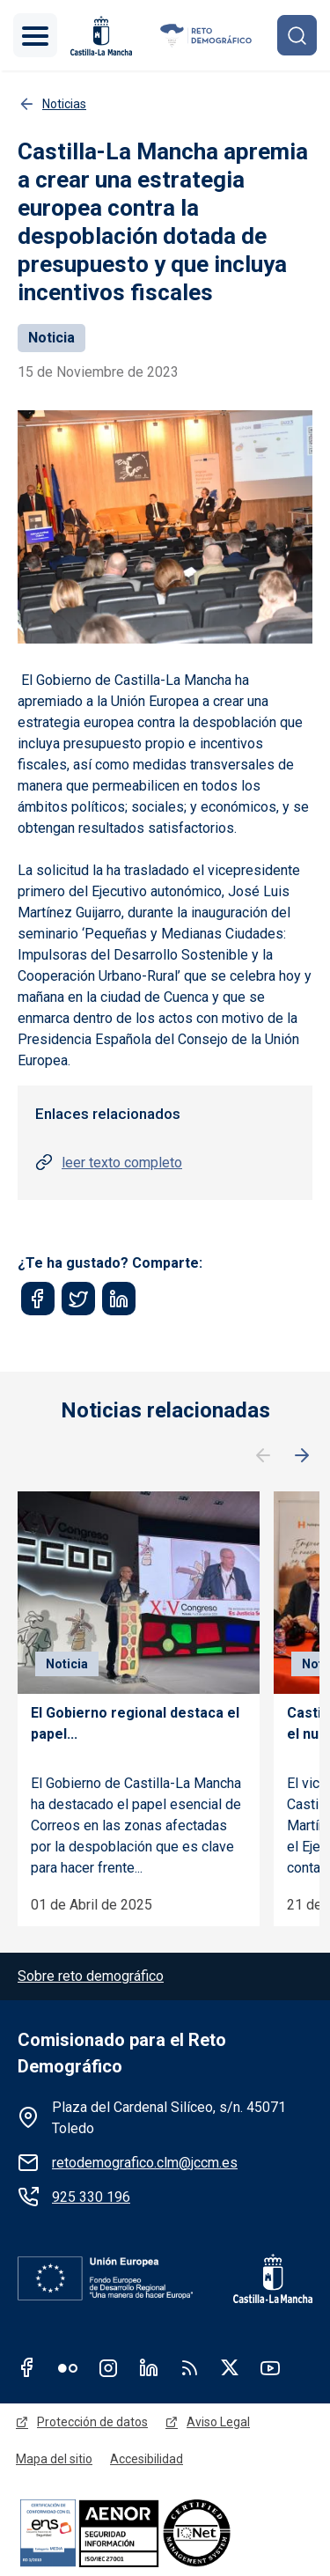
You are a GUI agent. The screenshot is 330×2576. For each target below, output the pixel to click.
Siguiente (301, 1456)
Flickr (68, 2367)
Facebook (27, 2367)
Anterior (263, 1456)
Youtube (270, 2367)
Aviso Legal (218, 2422)
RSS (189, 2367)
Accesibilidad (146, 2459)
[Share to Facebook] (38, 1298)
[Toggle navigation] (35, 35)
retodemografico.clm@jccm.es (145, 2162)
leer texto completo (122, 1162)
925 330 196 (91, 2197)
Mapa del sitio (54, 2459)
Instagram (108, 2367)
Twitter (229, 2367)
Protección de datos (92, 2422)
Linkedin (148, 2367)
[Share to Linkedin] (119, 1298)
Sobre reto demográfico (91, 1976)
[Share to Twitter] (78, 1298)
